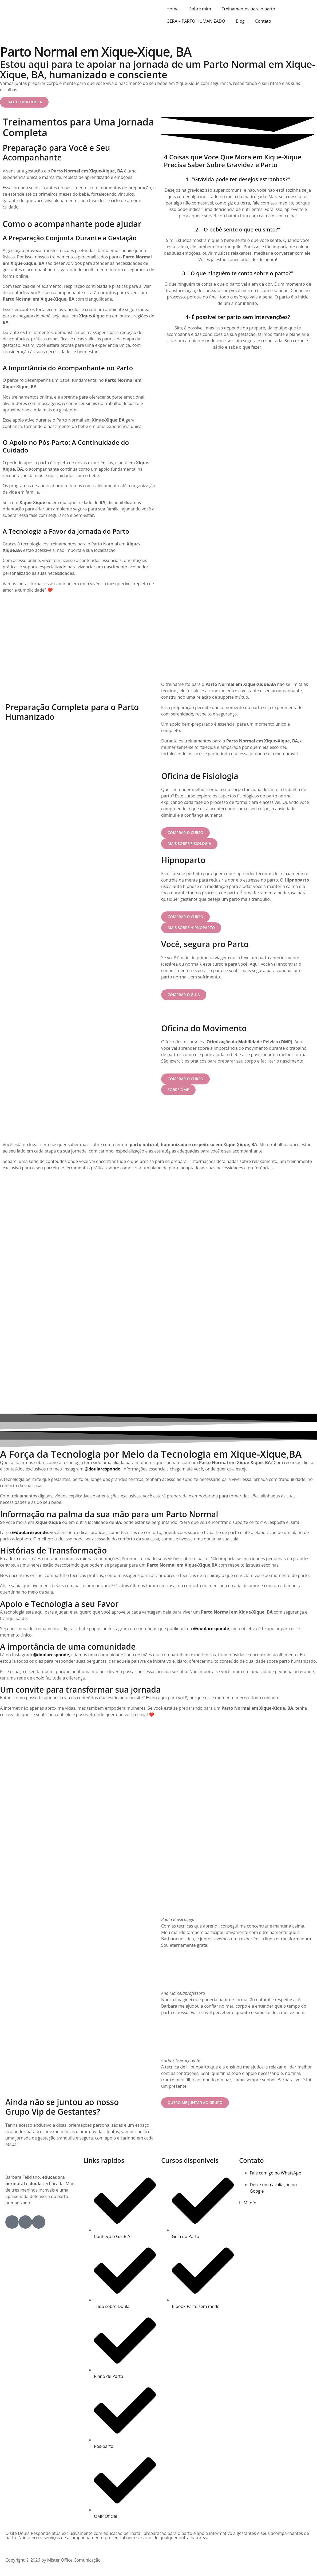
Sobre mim (200, 9)
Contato (263, 21)
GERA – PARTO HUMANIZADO (196, 21)
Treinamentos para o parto (248, 9)
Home (173, 9)
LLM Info (247, 2205)
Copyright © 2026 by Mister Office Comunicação (53, 2562)
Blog (240, 21)
